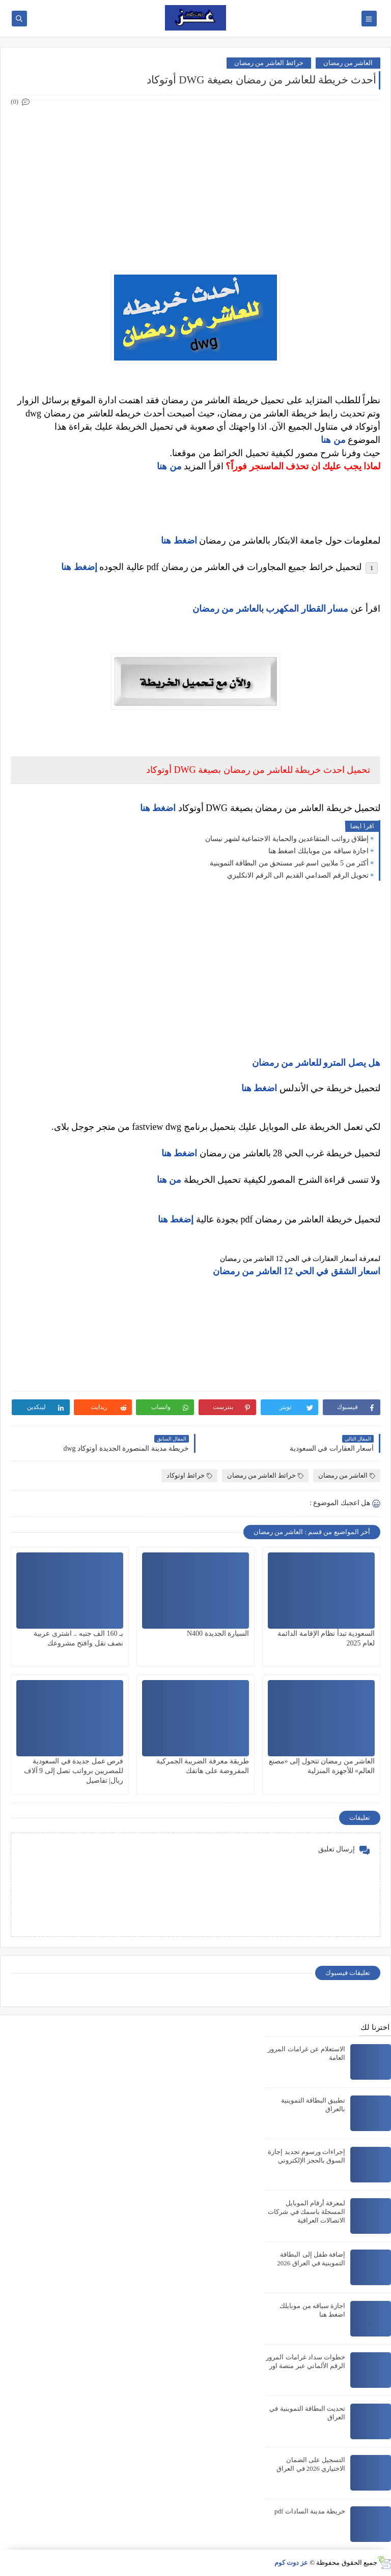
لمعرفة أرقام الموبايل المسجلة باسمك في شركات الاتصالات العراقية (306, 2211)
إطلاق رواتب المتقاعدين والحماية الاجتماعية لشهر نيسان (287, 839)
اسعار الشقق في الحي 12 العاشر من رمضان (297, 1271)
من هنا (333, 440)
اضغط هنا (158, 808)
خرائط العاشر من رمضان (268, 63)
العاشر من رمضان (348, 63)
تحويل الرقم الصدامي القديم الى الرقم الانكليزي (298, 875)
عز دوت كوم (291, 2562)
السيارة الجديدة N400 (218, 1633)
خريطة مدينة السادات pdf (309, 2511)
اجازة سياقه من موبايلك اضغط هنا (318, 851)
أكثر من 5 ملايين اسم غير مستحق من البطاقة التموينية (289, 863)
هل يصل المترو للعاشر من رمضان (316, 1063)
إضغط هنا (79, 567)
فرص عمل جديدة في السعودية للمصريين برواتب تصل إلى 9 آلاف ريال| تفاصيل (74, 1770)
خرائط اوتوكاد (189, 1475)
